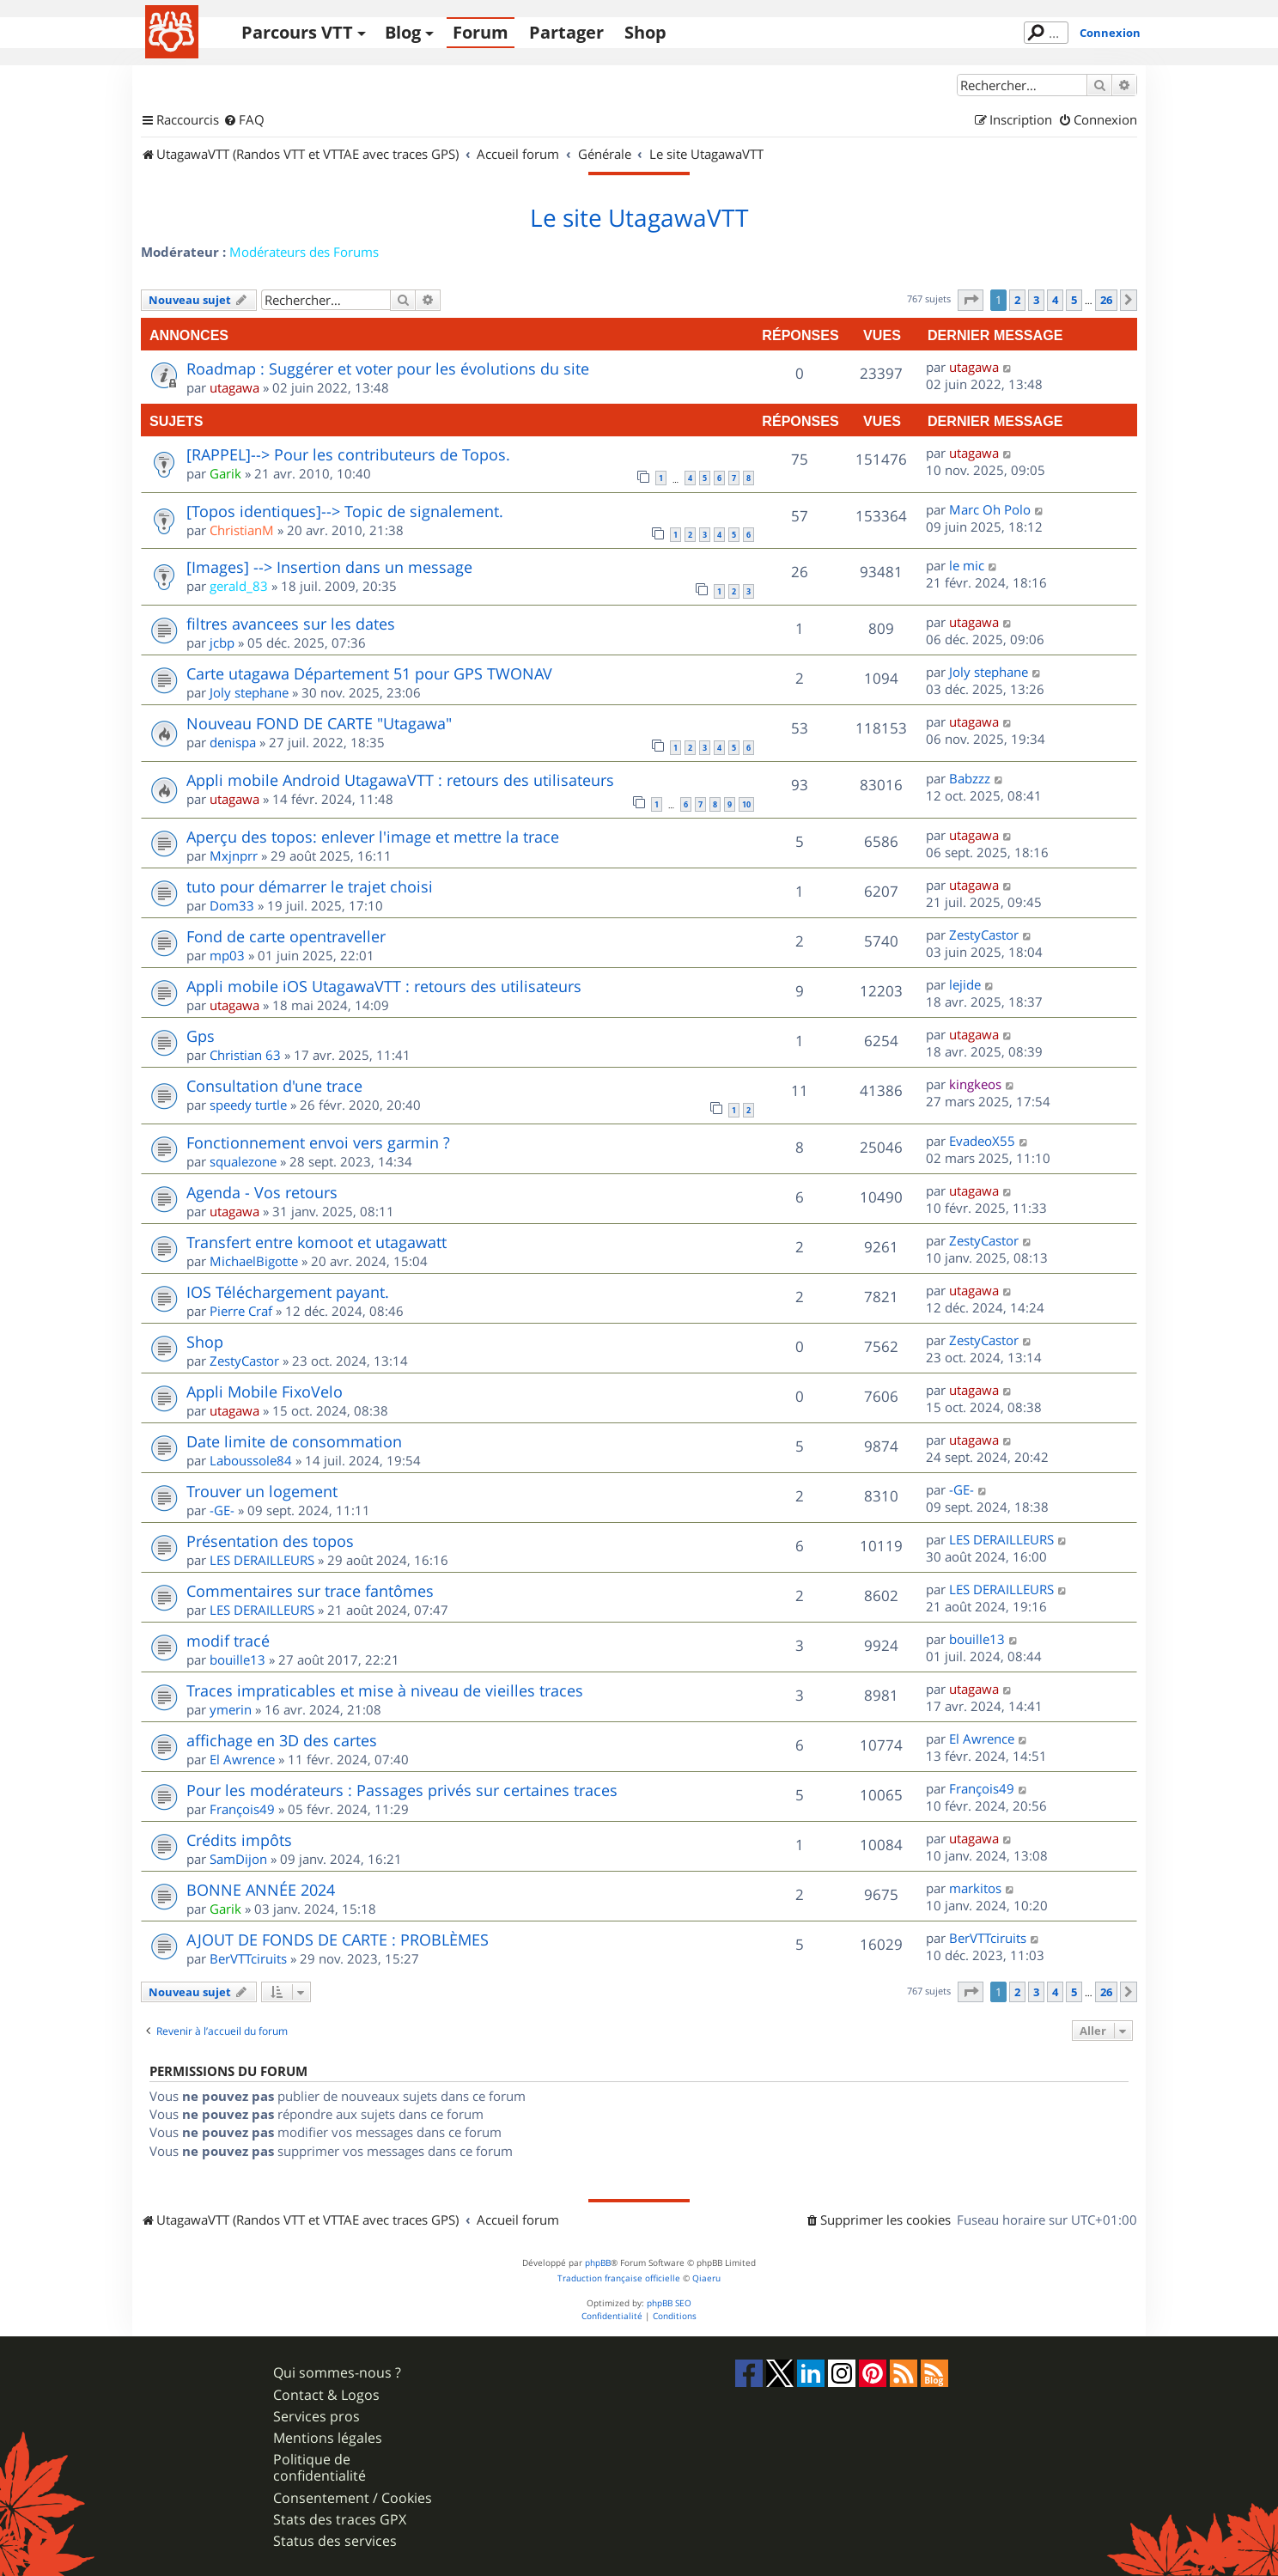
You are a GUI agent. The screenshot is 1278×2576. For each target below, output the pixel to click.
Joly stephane (249, 692)
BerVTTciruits (248, 1958)
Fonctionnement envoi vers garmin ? (318, 1142)
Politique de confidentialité (319, 2467)
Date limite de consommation (294, 1441)
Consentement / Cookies (352, 2498)
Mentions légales (327, 2438)
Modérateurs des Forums (304, 251)
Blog (403, 32)
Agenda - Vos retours (262, 1192)
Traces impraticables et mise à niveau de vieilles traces (384, 1690)
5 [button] (1074, 300)
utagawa (234, 387)
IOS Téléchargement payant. (287, 1292)
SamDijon (238, 1858)
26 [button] (1106, 300)
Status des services (335, 2541)
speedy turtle (248, 1104)
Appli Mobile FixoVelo (264, 1391)
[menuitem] (244, 120)
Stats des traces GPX (339, 2520)
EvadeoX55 (982, 1140)
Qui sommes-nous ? (337, 2373)
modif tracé (228, 1640)
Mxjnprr (234, 855)
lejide (965, 984)
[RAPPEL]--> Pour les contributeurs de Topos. (348, 454)
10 (746, 804)
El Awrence (242, 1759)
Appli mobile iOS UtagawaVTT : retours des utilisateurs (383, 986)
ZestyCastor (984, 934)
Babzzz (969, 778)
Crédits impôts (239, 1840)
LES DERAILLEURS (262, 1559)
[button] (970, 299)
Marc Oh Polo (990, 509)
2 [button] (1017, 300)
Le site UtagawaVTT (639, 218)
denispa (233, 742)
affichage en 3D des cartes (281, 1740)
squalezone (243, 1161)
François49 (242, 1809)
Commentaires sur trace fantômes (310, 1590)
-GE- (222, 1510)
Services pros (316, 2417)
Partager (566, 32)
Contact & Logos (326, 2395)
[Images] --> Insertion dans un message (329, 567)
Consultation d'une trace (274, 1085)
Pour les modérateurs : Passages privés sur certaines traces (402, 1790)
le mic (966, 565)
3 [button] (1036, 300)
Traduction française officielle (618, 2278)
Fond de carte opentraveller (286, 936)
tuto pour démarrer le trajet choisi (309, 886)
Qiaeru (706, 2278)
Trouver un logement (262, 1491)
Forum (480, 32)
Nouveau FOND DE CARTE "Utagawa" (319, 723)
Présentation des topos (270, 1541)
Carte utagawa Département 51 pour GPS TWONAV (369, 673)
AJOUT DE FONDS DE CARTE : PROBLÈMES (337, 1939)
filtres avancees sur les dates (290, 623)
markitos (975, 1888)
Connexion (1110, 32)
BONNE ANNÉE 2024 (260, 1889)
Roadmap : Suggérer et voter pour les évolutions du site (387, 368)
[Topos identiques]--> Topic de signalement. (344, 511)
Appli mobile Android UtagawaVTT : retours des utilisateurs (400, 780)
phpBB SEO (669, 2303)
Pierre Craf (241, 1310)
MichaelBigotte (254, 1261)
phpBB (598, 2262)
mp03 (227, 955)
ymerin (231, 1709)
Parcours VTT (297, 32)
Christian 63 (245, 1054)
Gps (200, 1036)
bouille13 (237, 1659)
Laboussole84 (251, 1460)
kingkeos (975, 1084)
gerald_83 (239, 585)
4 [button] (1055, 300)
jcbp (222, 642)
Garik (225, 473)
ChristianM (242, 530)
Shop (645, 32)
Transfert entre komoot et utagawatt (316, 1242)
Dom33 (232, 905)
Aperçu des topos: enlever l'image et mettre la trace (372, 836)
